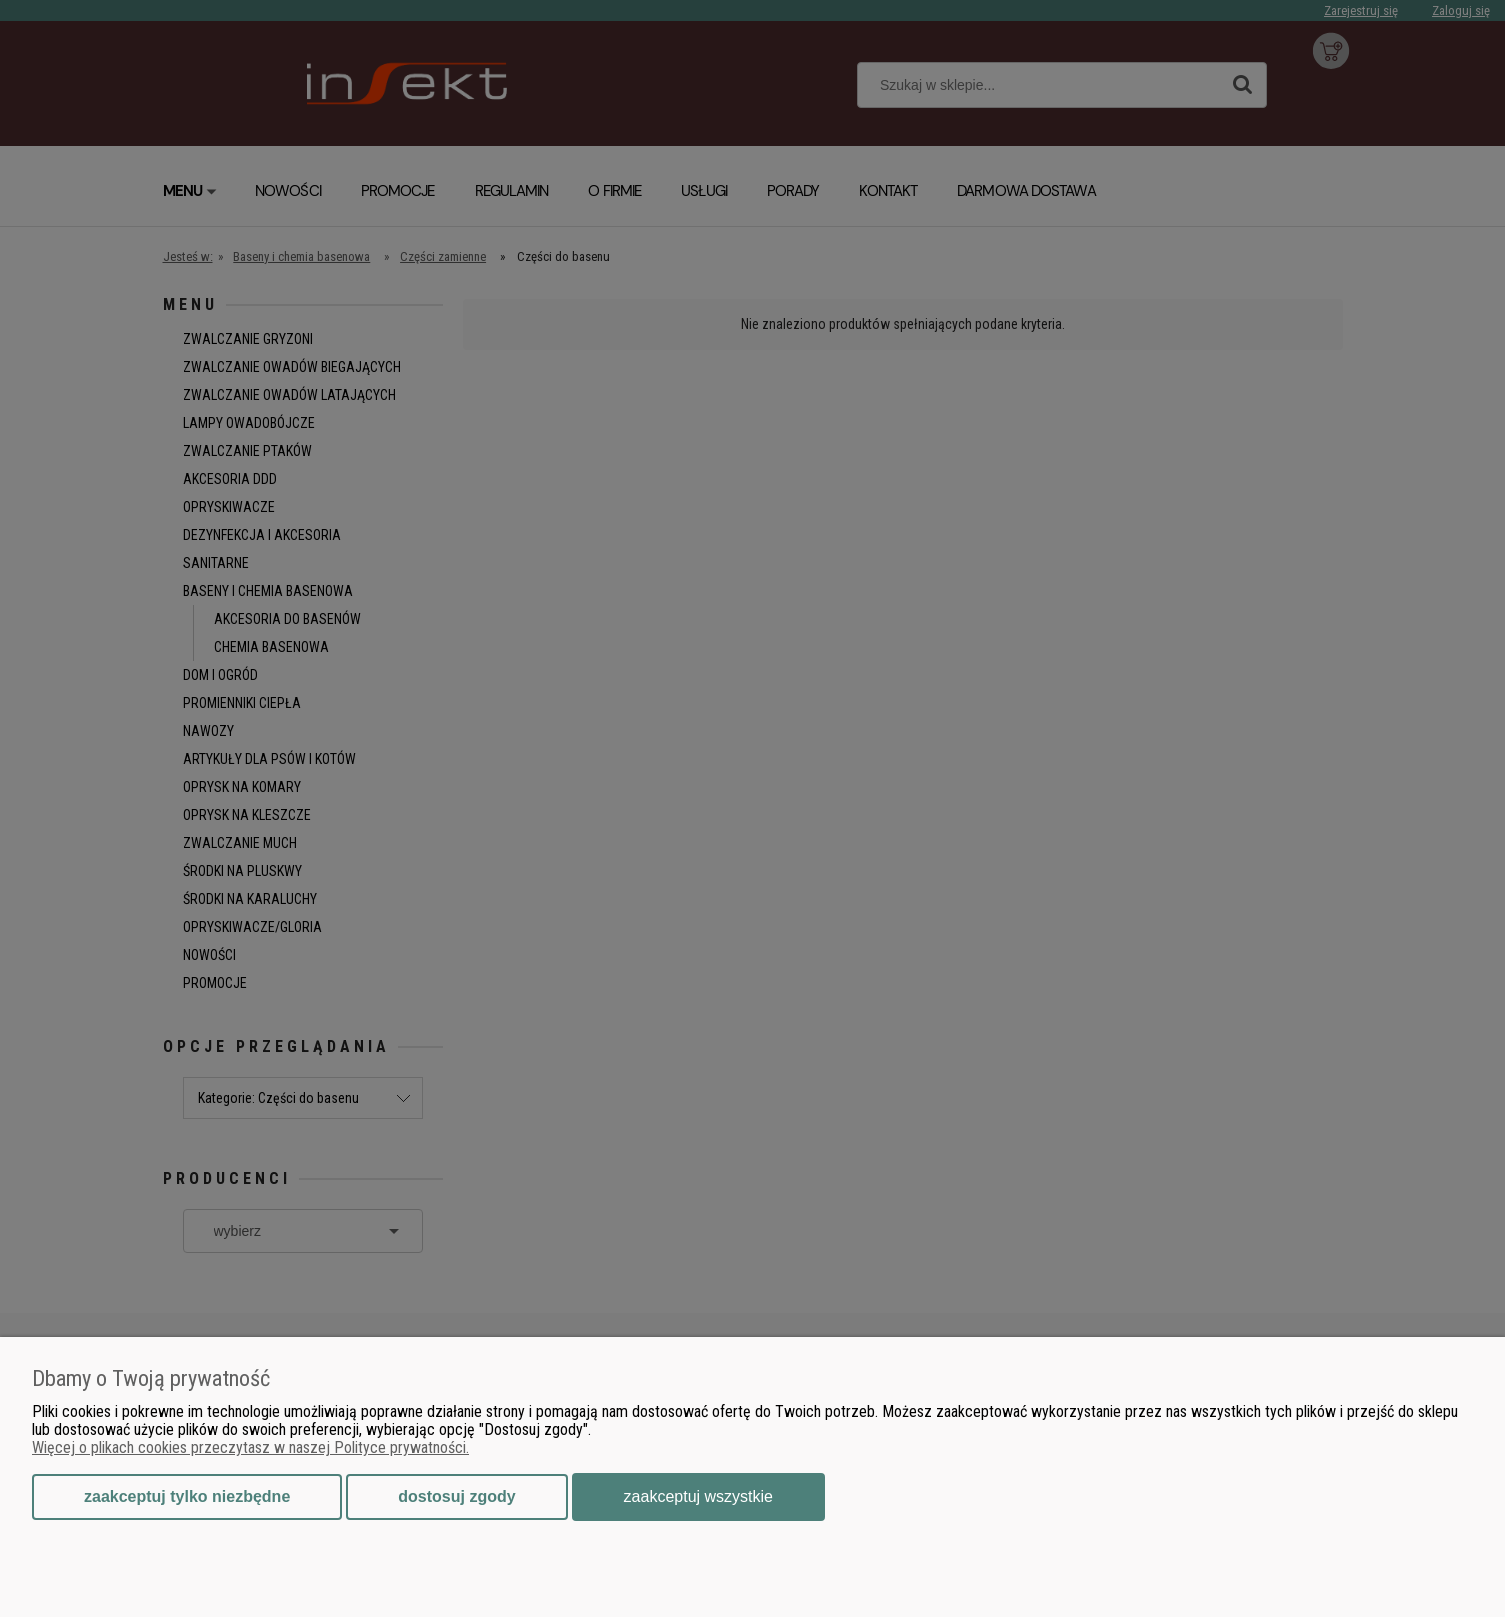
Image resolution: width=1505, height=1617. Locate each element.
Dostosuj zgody (456, 1496)
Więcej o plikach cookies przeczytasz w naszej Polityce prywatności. (250, 1447)
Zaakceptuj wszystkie (698, 1496)
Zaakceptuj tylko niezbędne (187, 1496)
